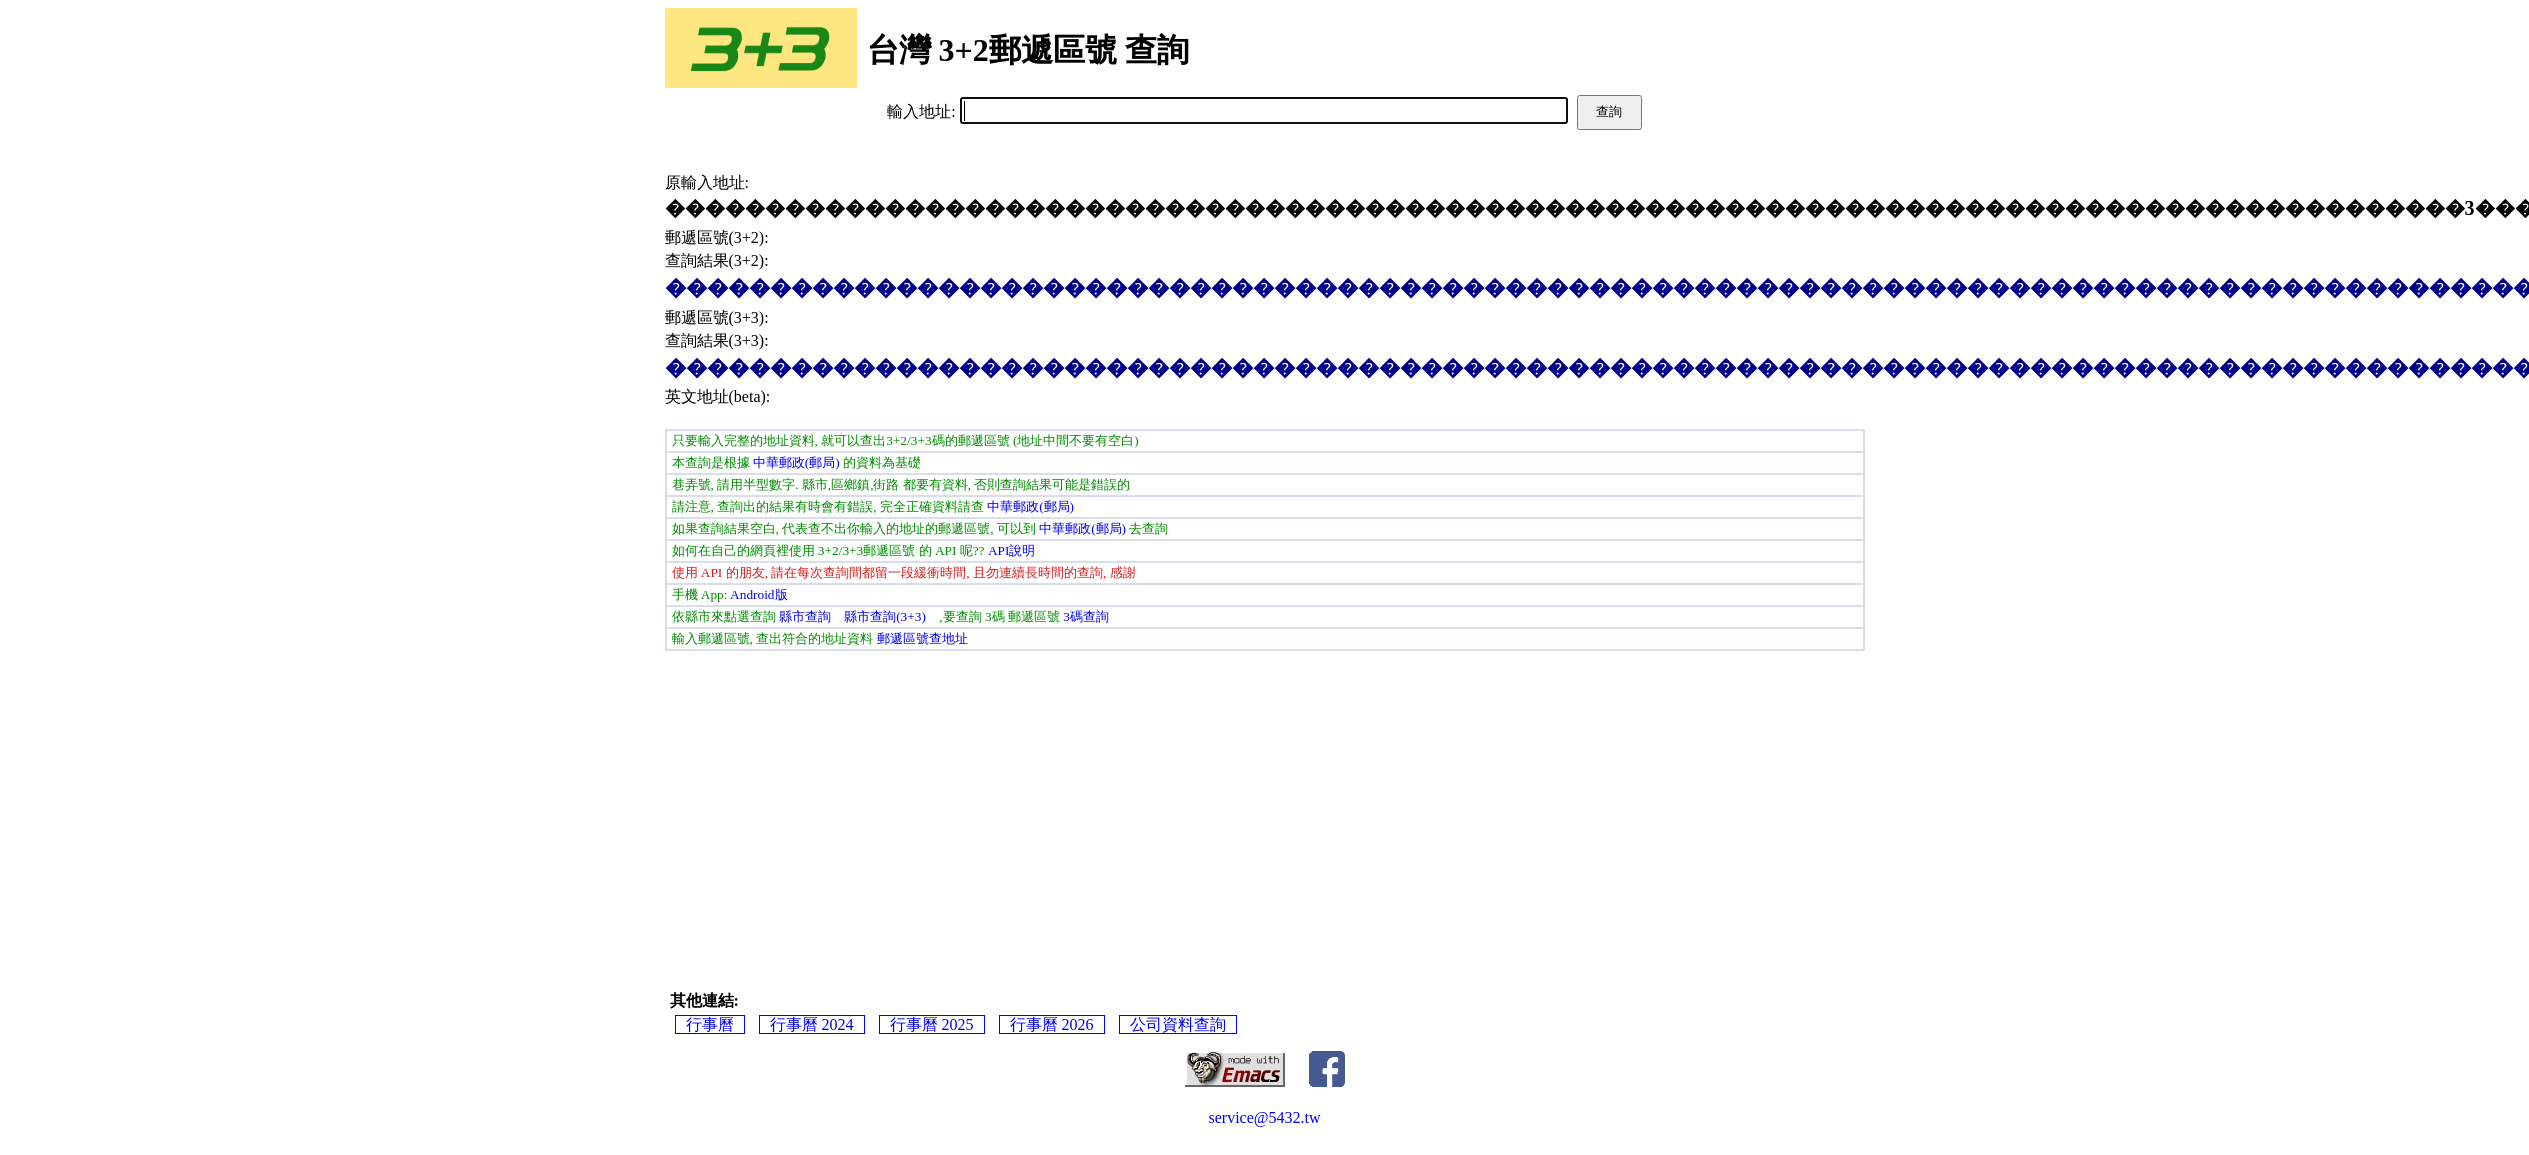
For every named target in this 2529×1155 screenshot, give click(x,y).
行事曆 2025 (932, 1024)
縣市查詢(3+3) (885, 616)
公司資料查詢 (1178, 1024)
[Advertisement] (1264, 801)
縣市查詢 (805, 616)
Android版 (758, 594)
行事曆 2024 (812, 1024)
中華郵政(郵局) (796, 462)
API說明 (1011, 550)
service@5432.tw (1264, 1117)
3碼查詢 (1086, 616)
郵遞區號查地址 (922, 638)
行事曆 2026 (1052, 1024)
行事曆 (710, 1024)
